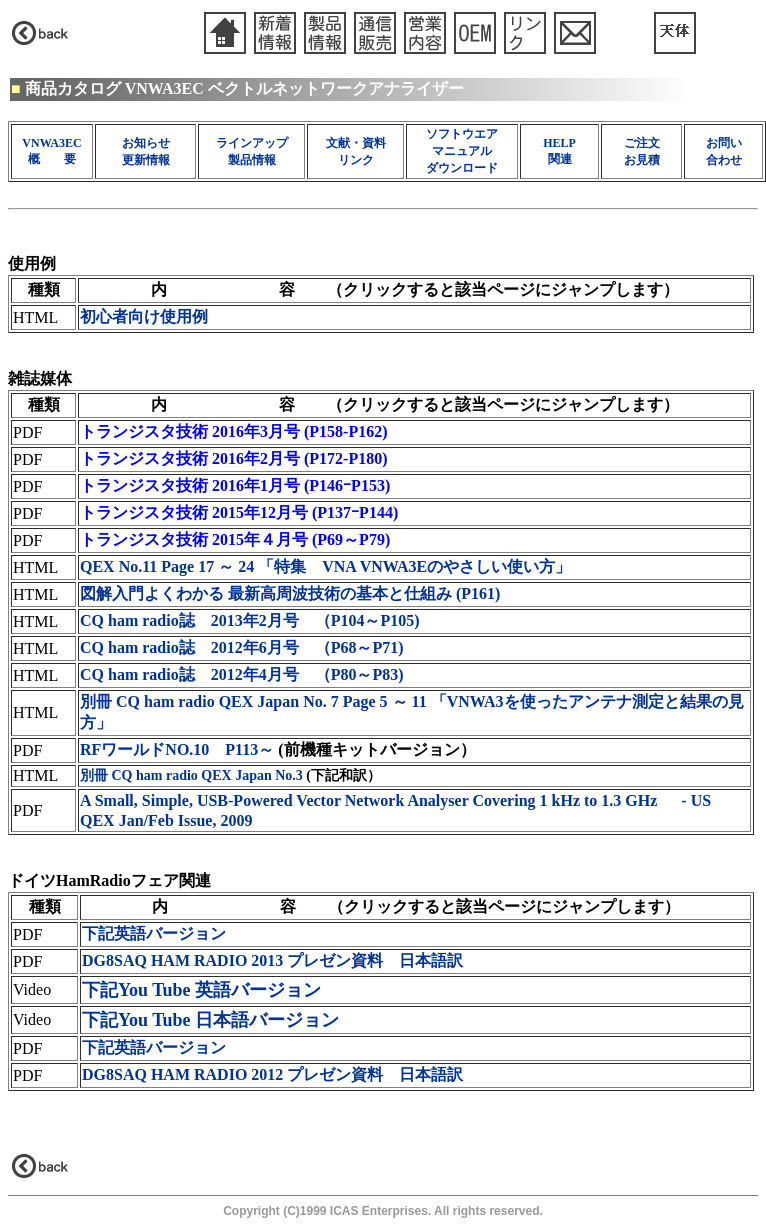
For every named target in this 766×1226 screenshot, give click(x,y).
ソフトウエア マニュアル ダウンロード (462, 151)
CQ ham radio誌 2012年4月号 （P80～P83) (242, 674)
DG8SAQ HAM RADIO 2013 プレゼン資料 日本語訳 (272, 960)
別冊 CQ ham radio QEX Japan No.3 (191, 775)
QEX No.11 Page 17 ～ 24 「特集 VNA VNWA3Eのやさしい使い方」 (325, 566)
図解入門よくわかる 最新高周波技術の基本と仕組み (290, 593)
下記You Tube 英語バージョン (201, 990)
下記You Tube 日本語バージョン (210, 1020)
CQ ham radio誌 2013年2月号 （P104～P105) (250, 620)
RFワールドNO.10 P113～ (177, 749)
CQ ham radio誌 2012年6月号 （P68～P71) (242, 647)
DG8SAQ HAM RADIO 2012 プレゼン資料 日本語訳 (272, 1074)
